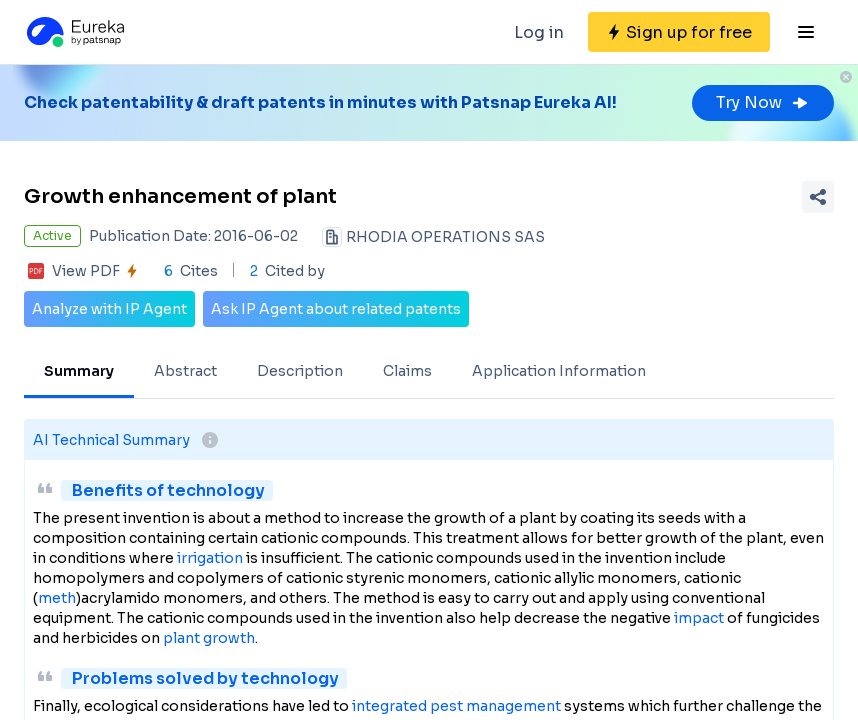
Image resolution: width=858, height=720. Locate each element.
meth (57, 598)
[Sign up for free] (679, 32)
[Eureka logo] (74, 32)
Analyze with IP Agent (109, 309)
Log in (539, 32)
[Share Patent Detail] (818, 197)
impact (699, 618)
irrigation (210, 558)
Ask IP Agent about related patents (336, 309)
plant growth (209, 638)
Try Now (763, 102)
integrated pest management (456, 706)
